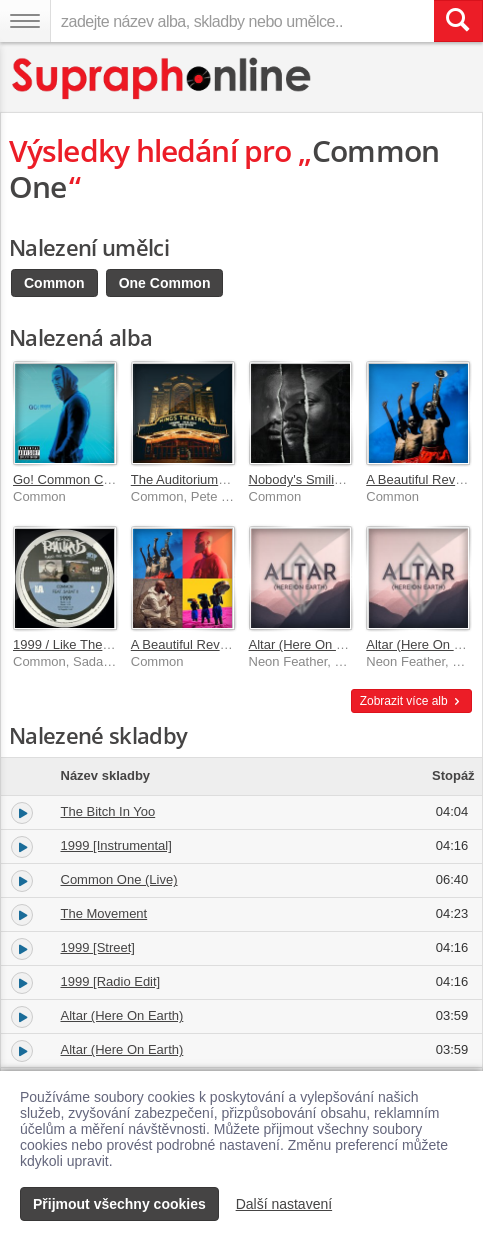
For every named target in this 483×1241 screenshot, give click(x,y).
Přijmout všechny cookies (119, 1204)
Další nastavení (284, 1204)
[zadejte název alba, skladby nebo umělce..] (242, 21)
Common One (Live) (119, 879)
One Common (165, 283)
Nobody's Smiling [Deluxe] (324, 479)
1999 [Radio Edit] (111, 981)
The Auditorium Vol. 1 (193, 479)
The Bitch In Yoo (108, 811)
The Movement (104, 913)
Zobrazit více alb (411, 701)
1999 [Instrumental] (116, 845)
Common (54, 283)
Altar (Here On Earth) (310, 644)
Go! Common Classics (77, 479)
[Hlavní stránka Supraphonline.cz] (162, 78)
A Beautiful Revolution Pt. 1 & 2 (221, 644)
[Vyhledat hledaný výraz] (458, 21)
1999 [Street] (98, 947)
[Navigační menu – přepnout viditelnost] (25, 21)
